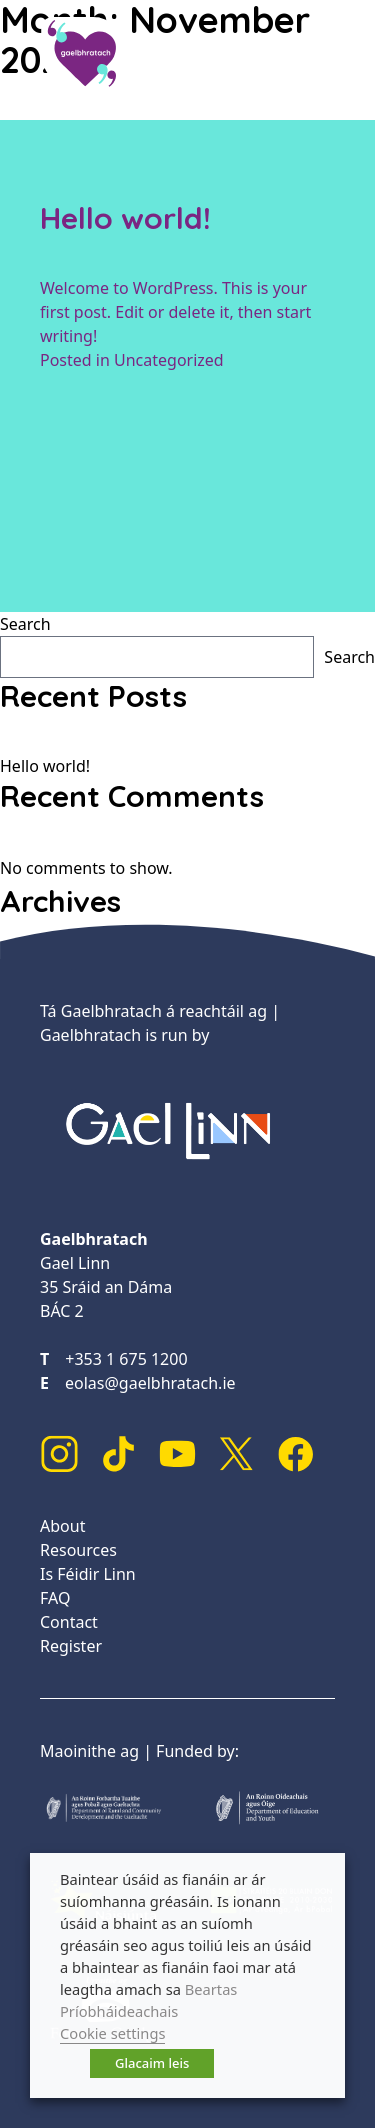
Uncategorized (169, 360)
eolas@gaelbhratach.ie (150, 1383)
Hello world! (125, 218)
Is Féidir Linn (88, 1574)
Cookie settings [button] (112, 2033)
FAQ (55, 1598)
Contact (69, 1622)
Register (71, 1646)
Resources (78, 1550)
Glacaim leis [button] (152, 2063)
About (62, 1526)
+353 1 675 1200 (126, 1359)
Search (25, 624)
